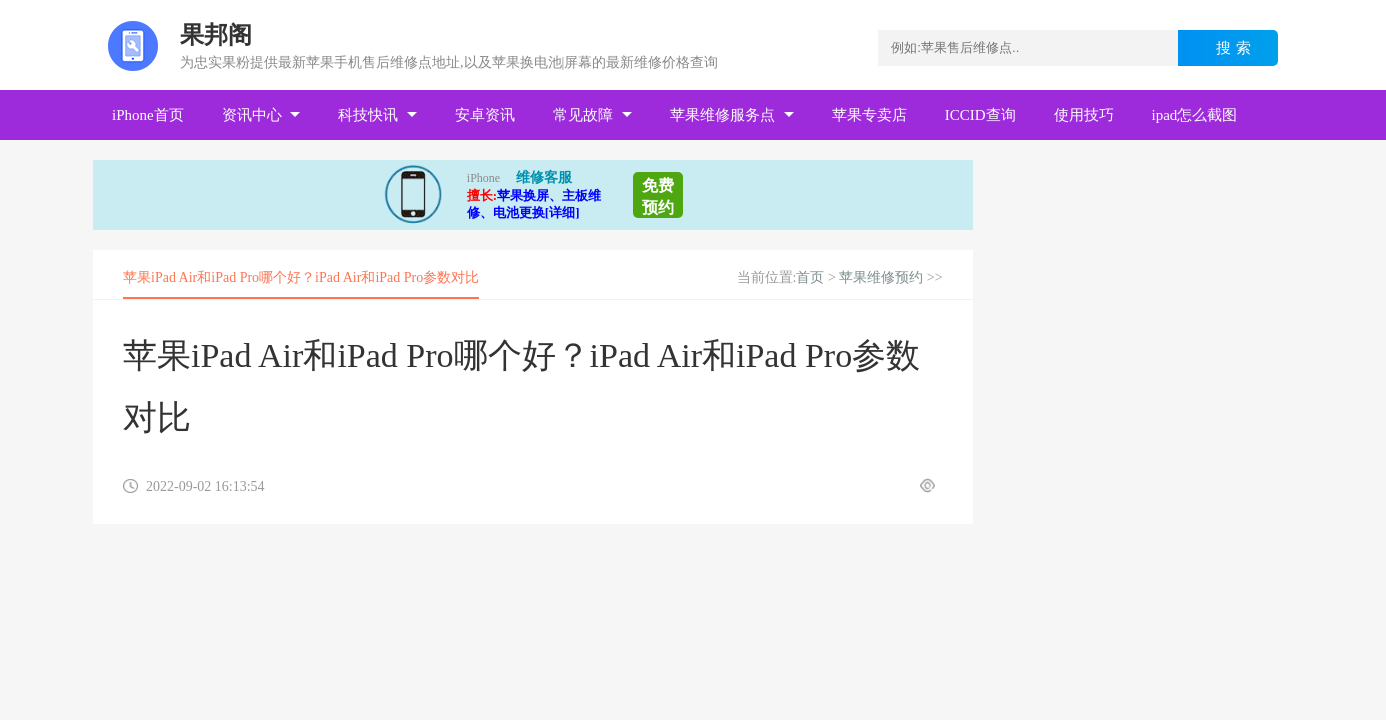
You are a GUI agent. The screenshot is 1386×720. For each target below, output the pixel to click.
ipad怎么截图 (1195, 115)
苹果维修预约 (881, 277)
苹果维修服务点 (722, 115)
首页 (810, 277)
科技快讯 (368, 115)
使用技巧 (1084, 115)
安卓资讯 (485, 115)
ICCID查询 (980, 115)
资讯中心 (252, 115)
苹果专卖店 (869, 115)
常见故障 (583, 115)
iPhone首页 (148, 115)
